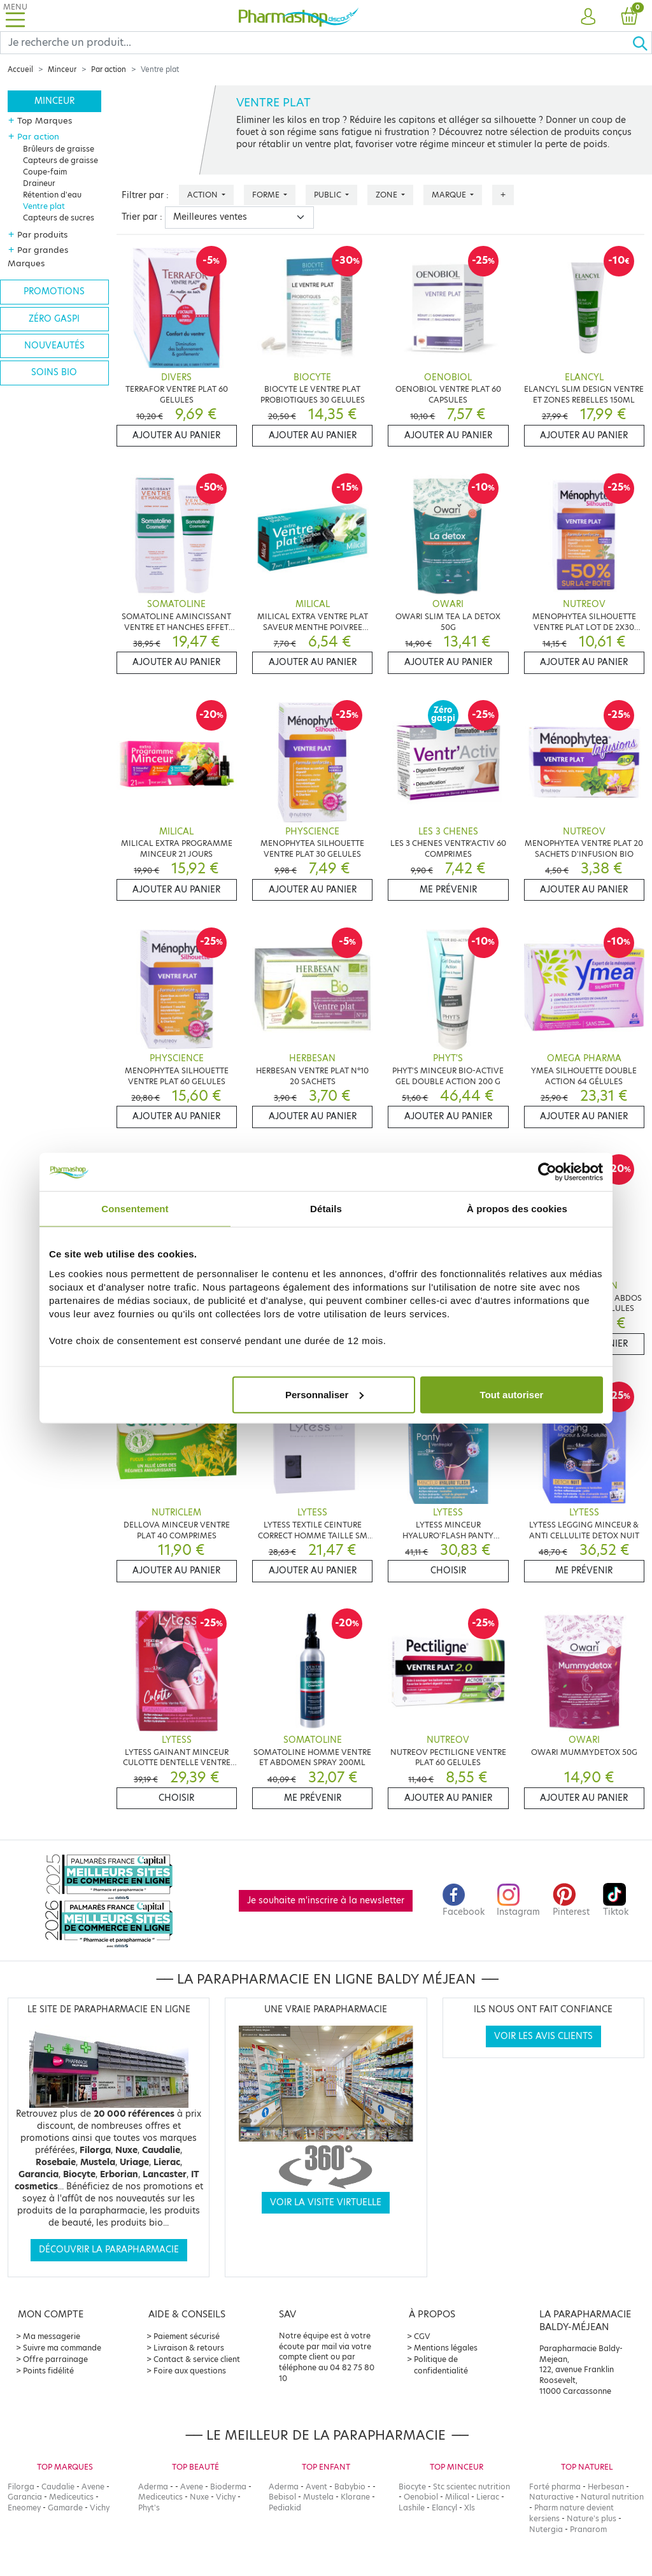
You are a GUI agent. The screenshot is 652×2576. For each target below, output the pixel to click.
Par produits (42, 234)
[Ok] (642, 42)
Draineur (39, 183)
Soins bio (54, 372)
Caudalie (57, 2486)
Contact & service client (196, 2359)
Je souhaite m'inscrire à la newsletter (325, 1900)
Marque (450, 194)
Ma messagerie (51, 2336)
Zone (387, 194)
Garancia (25, 2496)
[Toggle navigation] (15, 15)
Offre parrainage (55, 2359)
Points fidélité (48, 2370)
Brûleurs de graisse (58, 148)
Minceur (62, 69)
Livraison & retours (188, 2347)
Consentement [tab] (134, 1208)
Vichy (100, 2507)
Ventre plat (44, 206)
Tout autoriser (512, 1394)
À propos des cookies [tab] (517, 1208)
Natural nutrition (612, 2496)
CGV (422, 2336)
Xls (469, 2507)
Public (328, 194)
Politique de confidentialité (441, 2365)
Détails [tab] (326, 1208)
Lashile (412, 2507)
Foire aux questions (189, 2370)
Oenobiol (421, 2496)
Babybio (349, 2486)
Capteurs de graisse (60, 160)
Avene (93, 2486)
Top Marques (44, 120)
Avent (316, 2486)
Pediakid (285, 2507)
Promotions (54, 291)
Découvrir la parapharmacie (109, 2249)
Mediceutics (71, 2496)
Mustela (318, 2496)
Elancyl (444, 2507)
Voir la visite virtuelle (325, 2202)
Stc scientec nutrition (471, 2486)
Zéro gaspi (54, 319)
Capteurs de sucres (58, 217)
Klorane (355, 2496)
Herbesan (606, 2486)
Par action (108, 69)
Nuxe (199, 2496)
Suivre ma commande (62, 2347)
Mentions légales (446, 2347)
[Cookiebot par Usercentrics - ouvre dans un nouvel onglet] (547, 1172)
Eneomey (24, 2507)
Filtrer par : (145, 195)
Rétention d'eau (52, 194)
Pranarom (588, 2529)
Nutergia (546, 2529)
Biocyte (412, 2486)
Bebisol (282, 2496)
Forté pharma (555, 2486)
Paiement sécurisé (186, 2336)
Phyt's (149, 2507)
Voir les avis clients (543, 2036)
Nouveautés (54, 346)
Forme (266, 194)
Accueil (20, 69)
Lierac (487, 2496)
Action (203, 194)
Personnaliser (324, 1394)
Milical (457, 2496)
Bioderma (228, 2486)
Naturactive (551, 2496)
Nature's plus (591, 2518)
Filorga (21, 2486)
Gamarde (65, 2507)
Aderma (153, 2486)
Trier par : (142, 217)
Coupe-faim (45, 171)
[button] (588, 17)
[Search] (316, 42)
